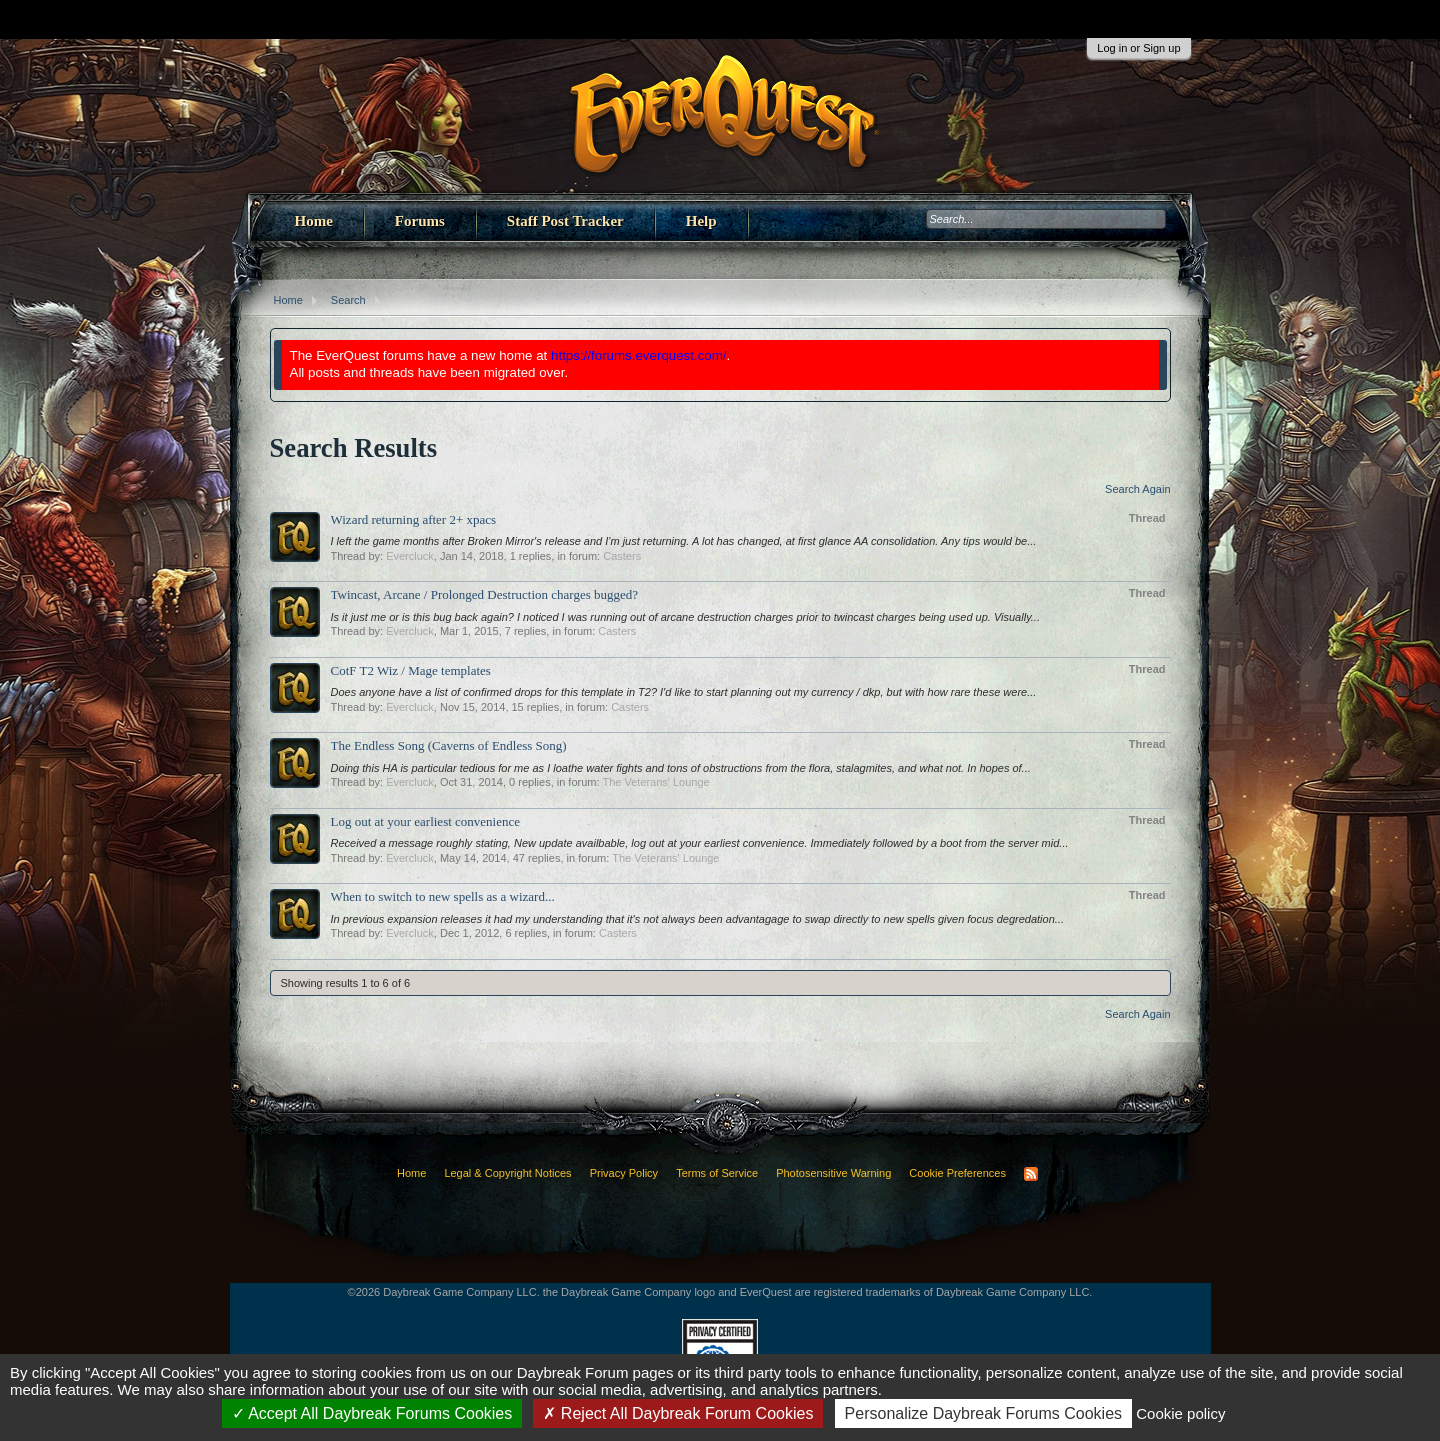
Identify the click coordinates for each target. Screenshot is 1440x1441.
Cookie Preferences (957, 1173)
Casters (622, 556)
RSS (1031, 1174)
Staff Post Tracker (565, 221)
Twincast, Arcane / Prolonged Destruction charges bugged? (485, 594)
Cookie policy (1180, 1413)
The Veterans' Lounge (655, 782)
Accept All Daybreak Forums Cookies (372, 1413)
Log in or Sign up (1138, 48)
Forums (420, 221)
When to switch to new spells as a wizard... (443, 896)
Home (314, 221)
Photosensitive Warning (833, 1173)
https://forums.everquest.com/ (639, 355)
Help (701, 221)
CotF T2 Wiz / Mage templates (411, 670)
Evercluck (410, 556)
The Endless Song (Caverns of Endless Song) (449, 745)
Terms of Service (717, 1173)
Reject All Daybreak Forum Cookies (678, 1413)
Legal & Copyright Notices (507, 1173)
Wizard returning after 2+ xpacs (414, 519)
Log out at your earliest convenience (426, 821)
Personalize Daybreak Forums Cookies (983, 1413)
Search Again (1137, 489)
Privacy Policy (624, 1173)
